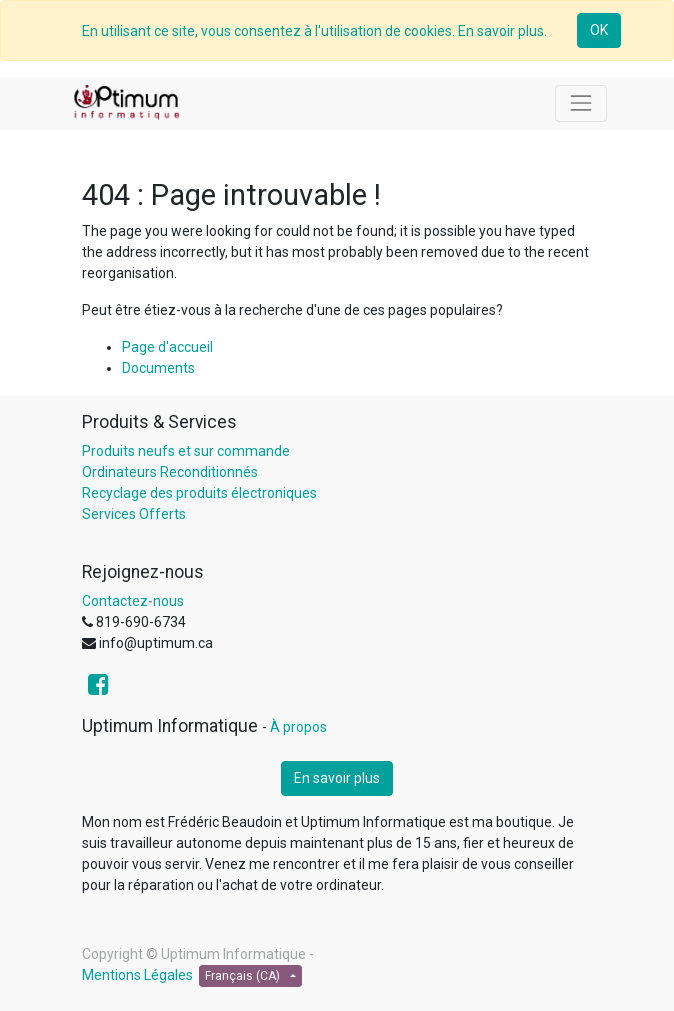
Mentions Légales (137, 975)
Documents (158, 368)
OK (599, 30)
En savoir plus (337, 778)
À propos (298, 727)
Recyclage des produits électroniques (199, 493)
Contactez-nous (133, 601)
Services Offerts (134, 514)
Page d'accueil (167, 347)
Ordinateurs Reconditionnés (170, 472)
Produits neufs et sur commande (186, 451)
